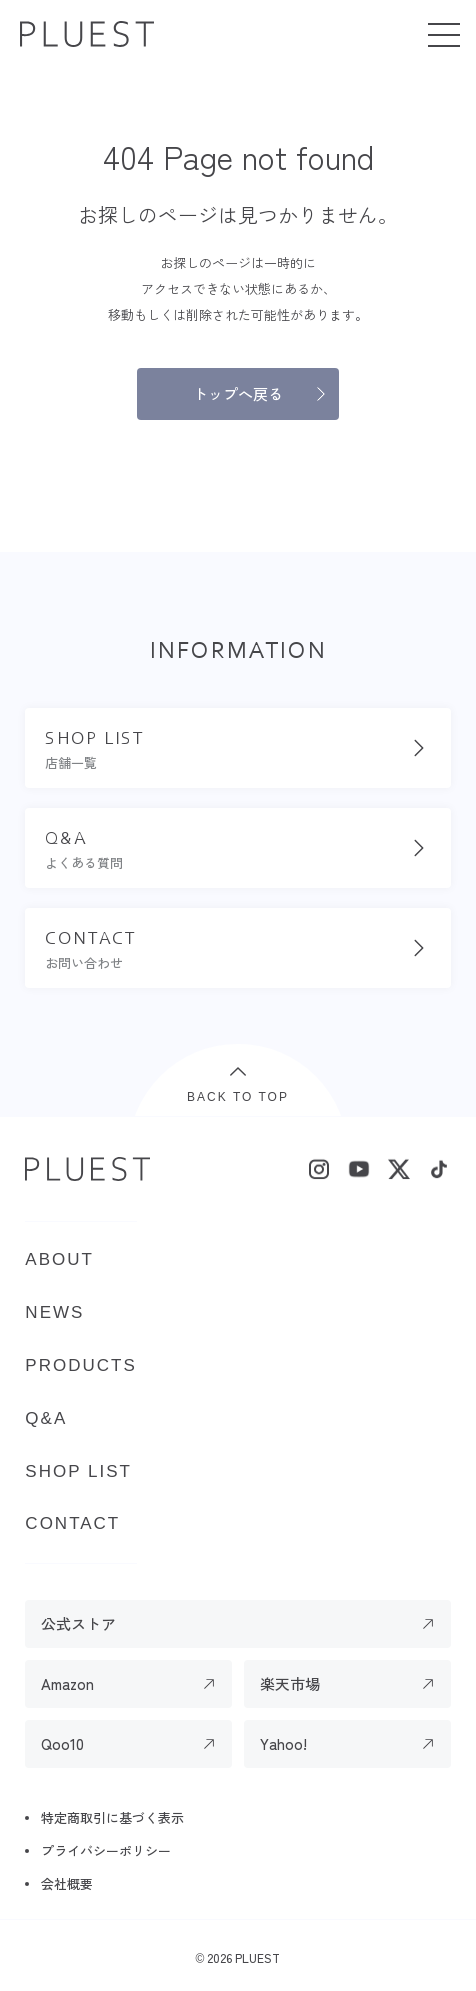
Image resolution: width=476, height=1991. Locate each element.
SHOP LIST (78, 1471)
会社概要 (67, 1883)
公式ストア (78, 1623)
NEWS (54, 1312)
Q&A (46, 1418)
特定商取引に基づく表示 (112, 1817)
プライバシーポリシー (106, 1850)
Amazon (67, 1683)
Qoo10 (62, 1743)
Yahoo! (283, 1743)
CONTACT (72, 1523)
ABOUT (59, 1259)
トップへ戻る (238, 393)
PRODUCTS (80, 1365)
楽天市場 (290, 1683)
